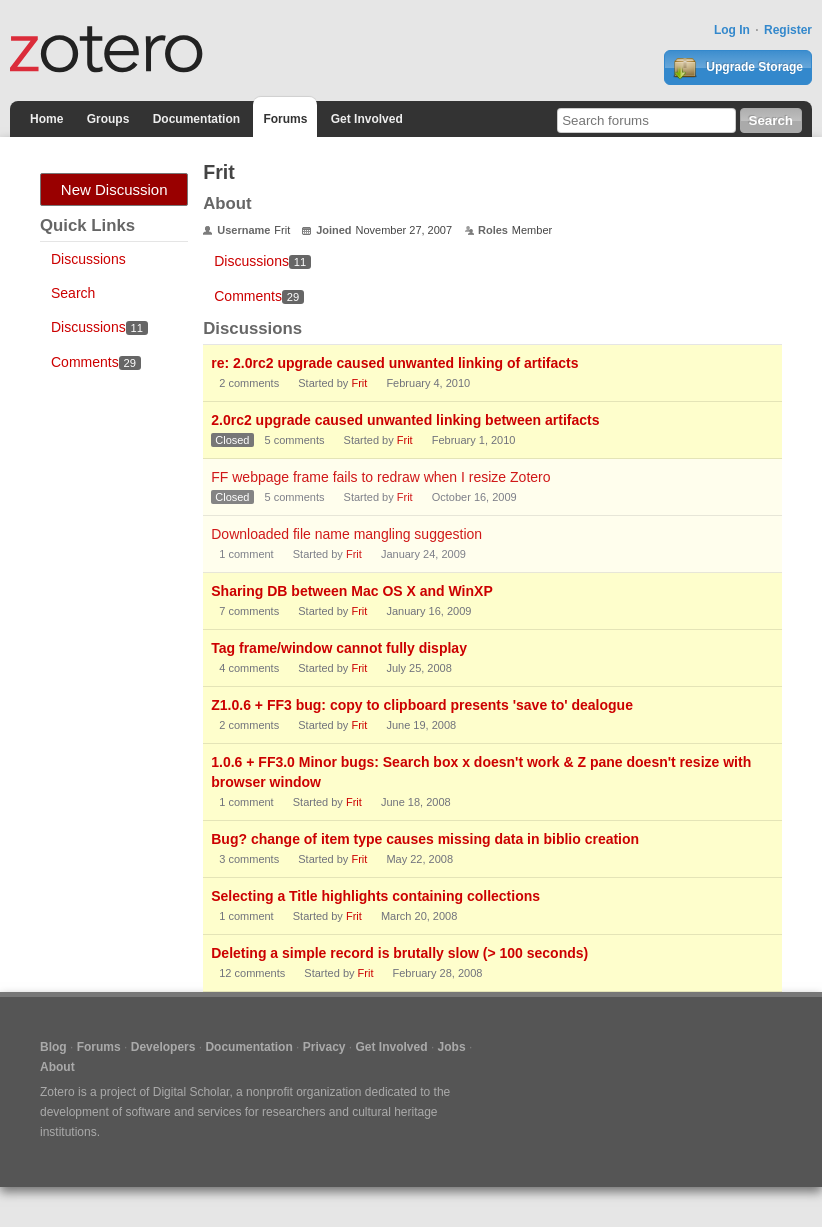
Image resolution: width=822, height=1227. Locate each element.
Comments (96, 362)
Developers (163, 1047)
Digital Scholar (191, 1092)
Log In (732, 30)
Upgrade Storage (738, 68)
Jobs (452, 1047)
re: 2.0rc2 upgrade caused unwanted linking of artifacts (394, 363)
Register (788, 30)
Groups (108, 119)
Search (73, 293)
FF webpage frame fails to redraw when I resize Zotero (380, 477)
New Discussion (114, 189)
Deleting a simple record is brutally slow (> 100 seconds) (399, 953)
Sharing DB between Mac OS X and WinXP (351, 591)
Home (46, 119)
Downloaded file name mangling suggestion (346, 534)
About (57, 1067)
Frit (359, 383)
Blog (53, 1047)
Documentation (196, 119)
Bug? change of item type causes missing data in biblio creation (425, 839)
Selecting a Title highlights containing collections (375, 896)
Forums (285, 119)
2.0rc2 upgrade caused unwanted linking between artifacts (405, 420)
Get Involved (367, 119)
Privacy (324, 1047)
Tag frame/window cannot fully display (339, 648)
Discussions (88, 259)
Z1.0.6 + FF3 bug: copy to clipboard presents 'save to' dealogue (422, 705)
